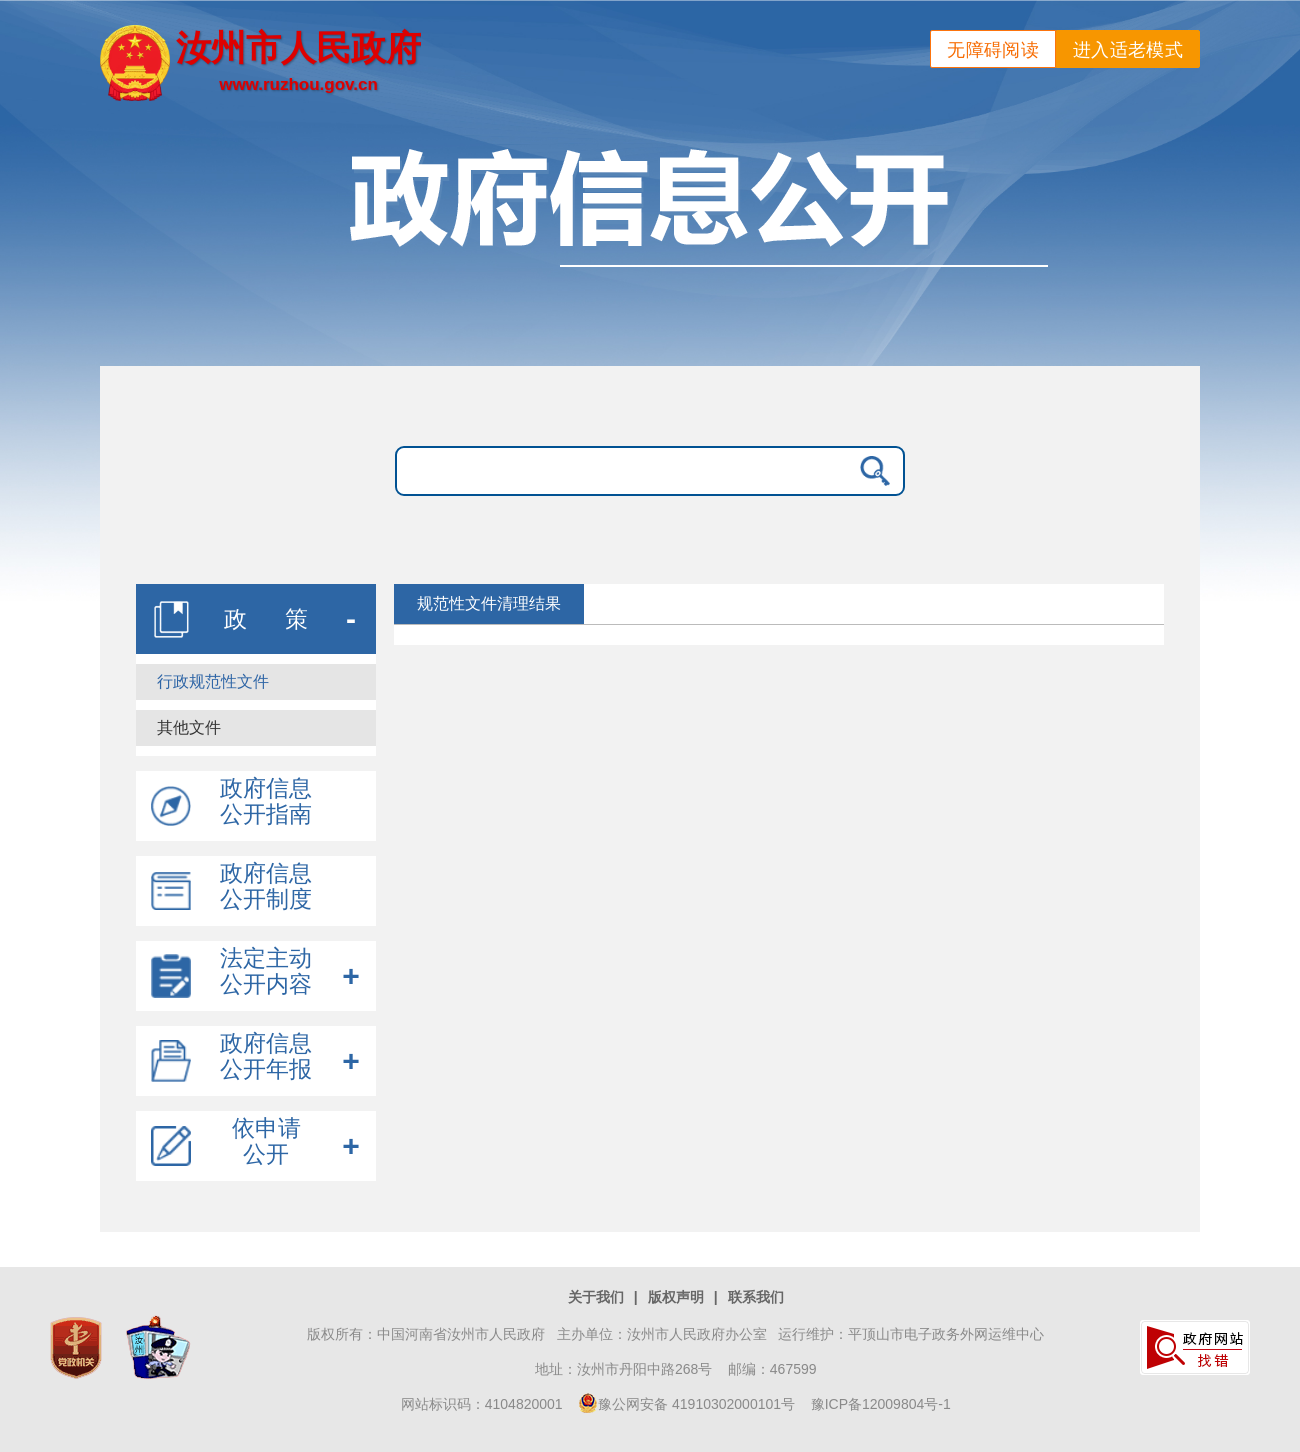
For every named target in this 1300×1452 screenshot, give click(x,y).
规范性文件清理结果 (489, 603)
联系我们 (756, 1297)
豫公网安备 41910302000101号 (686, 1404)
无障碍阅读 (993, 50)
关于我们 (596, 1297)
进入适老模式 (1128, 50)
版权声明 (676, 1297)
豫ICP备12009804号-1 (881, 1404)
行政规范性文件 (213, 681)
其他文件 (189, 727)
